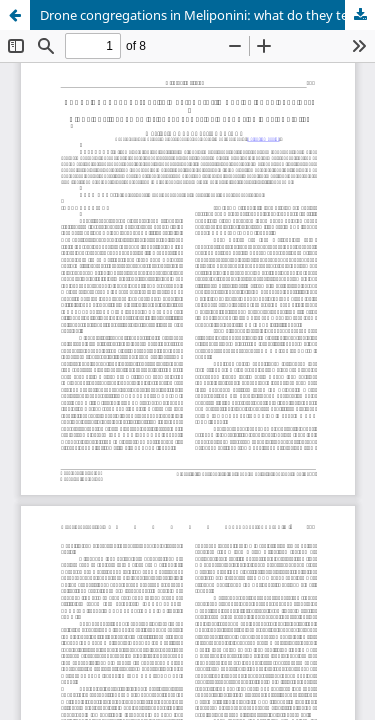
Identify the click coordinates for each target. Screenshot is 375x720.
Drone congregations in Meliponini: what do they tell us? (207, 15)
